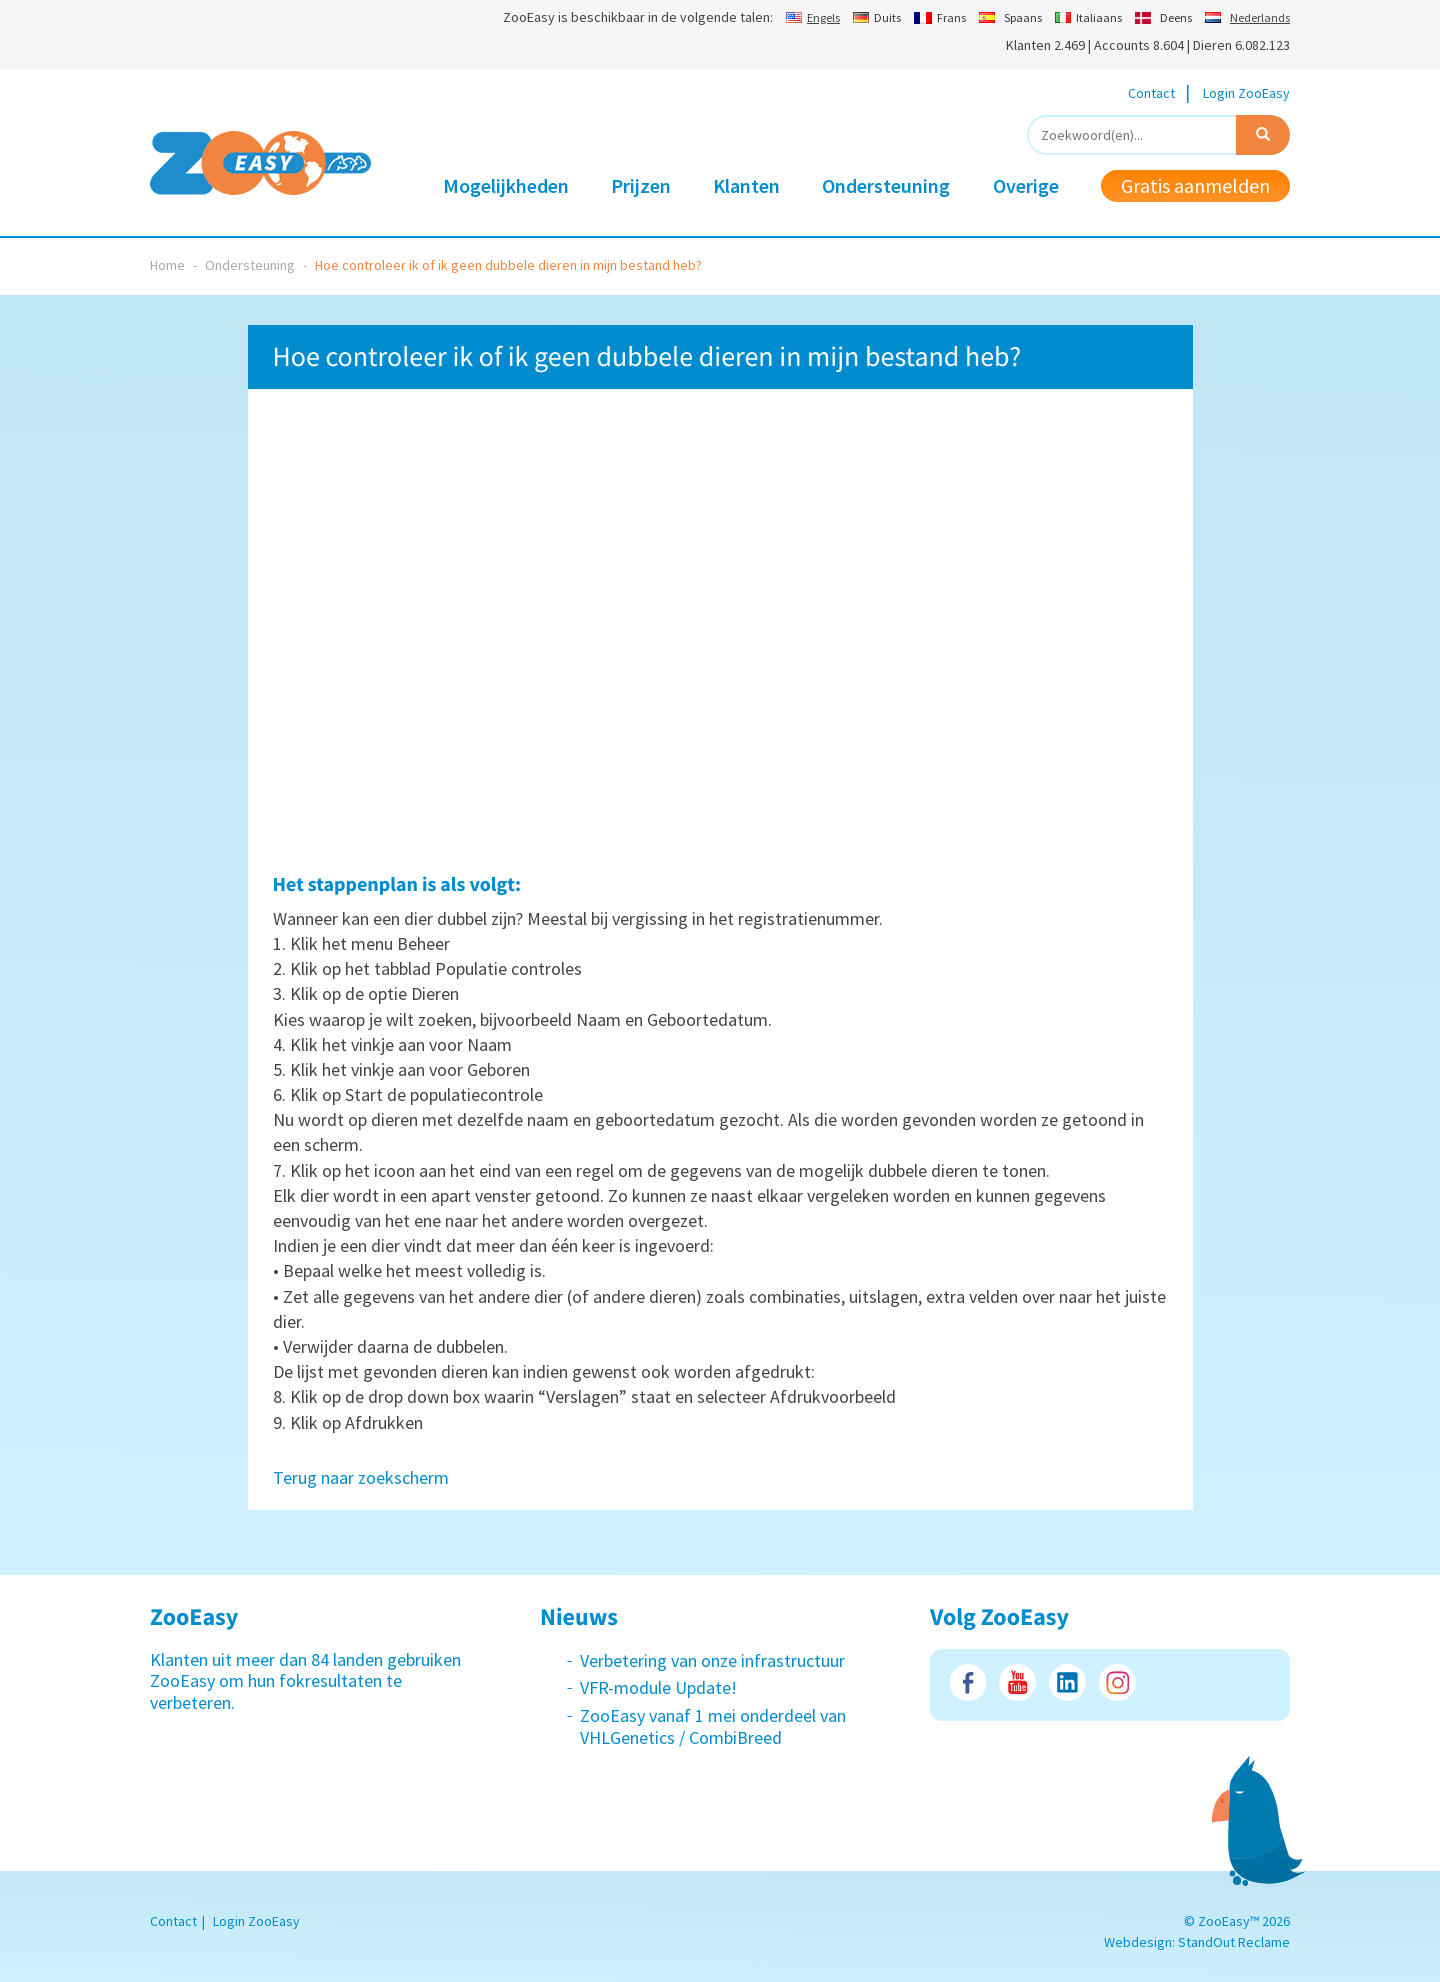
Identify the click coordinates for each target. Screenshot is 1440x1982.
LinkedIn (1067, 1682)
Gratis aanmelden (1195, 185)
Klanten (746, 185)
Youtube (1017, 1682)
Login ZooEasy (1246, 93)
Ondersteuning (886, 185)
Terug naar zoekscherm (361, 1477)
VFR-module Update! (658, 1687)
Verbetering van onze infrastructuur (712, 1660)
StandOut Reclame (1234, 1942)
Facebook (967, 1682)
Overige (1026, 185)
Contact (1151, 93)
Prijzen (641, 185)
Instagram (1117, 1682)
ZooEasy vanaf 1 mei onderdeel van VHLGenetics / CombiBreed (713, 1726)
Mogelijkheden (506, 185)
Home (167, 265)
